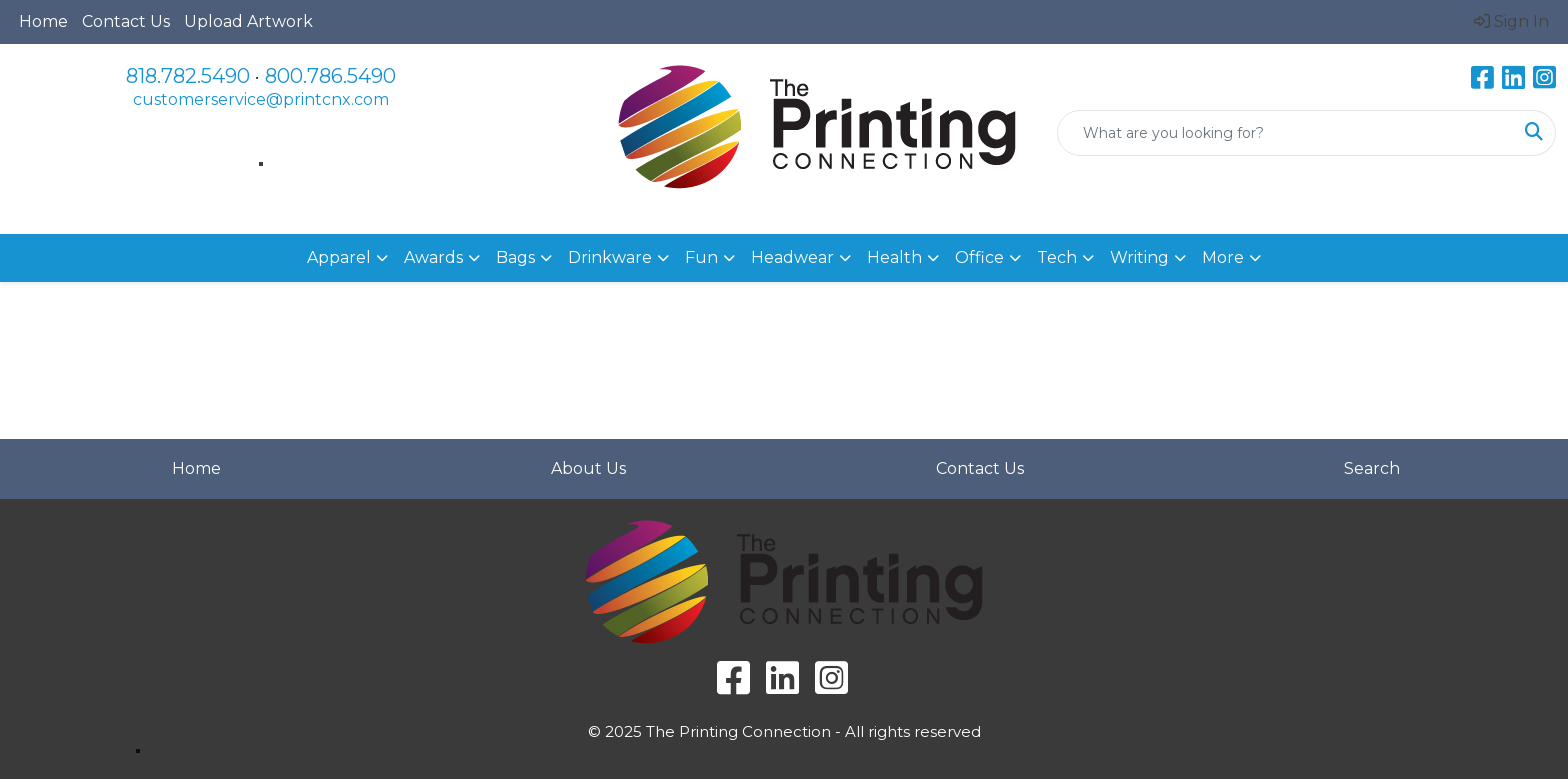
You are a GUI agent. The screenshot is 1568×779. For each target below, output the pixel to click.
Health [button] (894, 257)
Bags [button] (515, 257)
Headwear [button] (792, 257)
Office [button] (979, 257)
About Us (588, 468)
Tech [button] (1057, 257)
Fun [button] (701, 257)
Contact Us (126, 21)
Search (1372, 468)
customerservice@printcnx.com (261, 99)
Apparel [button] (339, 257)
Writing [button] (1139, 257)
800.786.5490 (330, 76)
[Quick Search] (1285, 133)
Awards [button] (433, 257)
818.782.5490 (188, 76)
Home (43, 21)
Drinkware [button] (610, 257)
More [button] (1223, 257)
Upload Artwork (248, 21)
